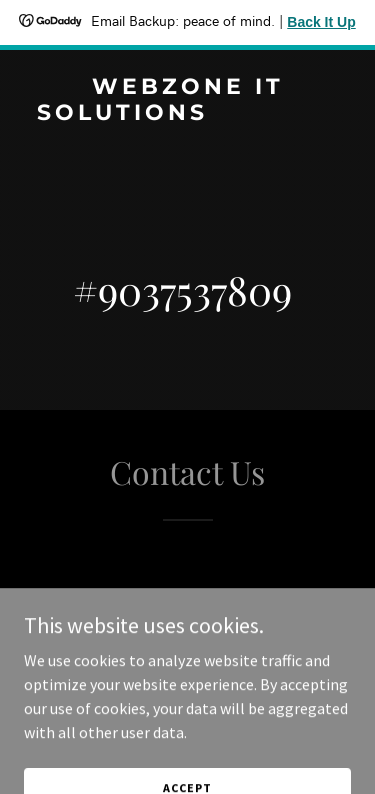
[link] (187, 141)
